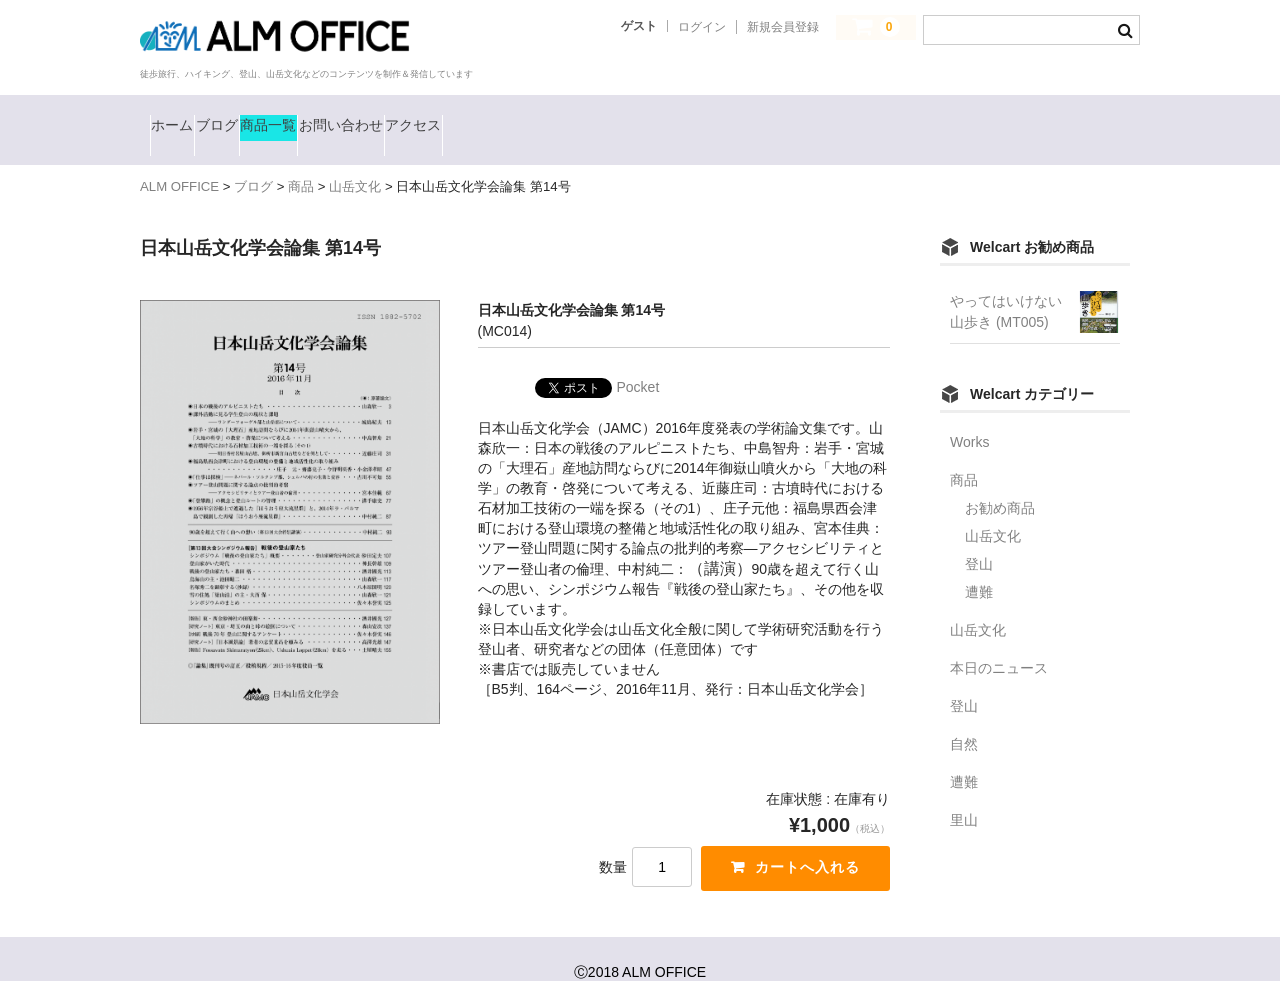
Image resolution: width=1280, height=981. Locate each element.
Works (969, 413)
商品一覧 (377, 115)
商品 (964, 451)
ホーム (186, 115)
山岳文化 (993, 507)
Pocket (638, 358)
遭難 (979, 563)
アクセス (627, 115)
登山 (979, 535)
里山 (964, 791)
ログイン (702, 27)
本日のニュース (999, 639)
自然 (964, 715)
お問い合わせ (502, 115)
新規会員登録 (783, 27)
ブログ (277, 115)
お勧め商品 (1000, 479)
